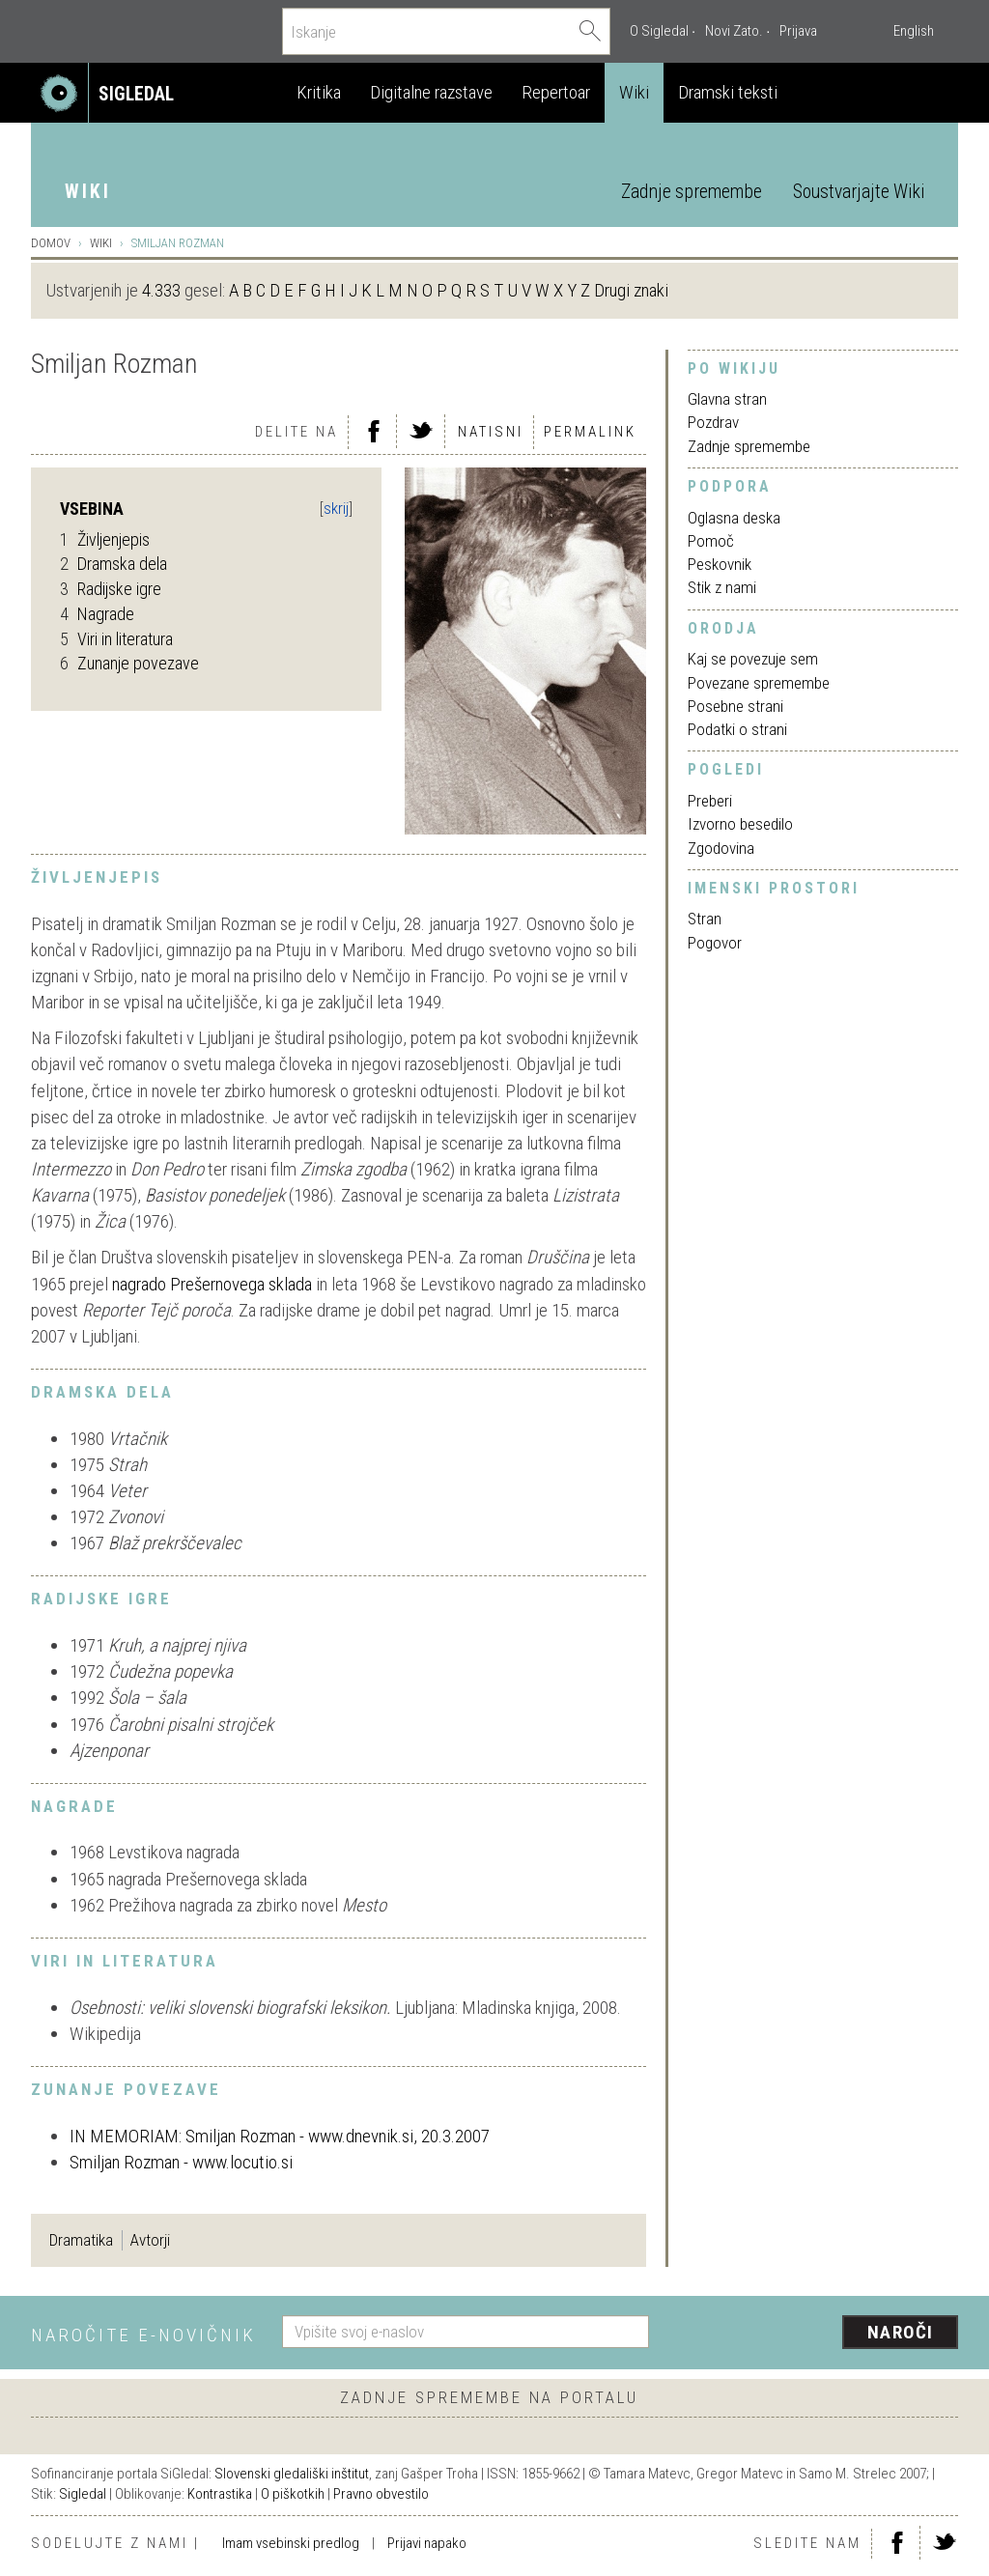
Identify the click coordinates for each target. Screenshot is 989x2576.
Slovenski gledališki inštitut (291, 2473)
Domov (51, 243)
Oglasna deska (734, 517)
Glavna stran (727, 399)
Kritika (319, 92)
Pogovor (715, 942)
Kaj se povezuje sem (753, 658)
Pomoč (711, 541)
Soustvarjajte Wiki (858, 192)
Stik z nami (722, 587)
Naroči (900, 2332)
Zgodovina (721, 848)
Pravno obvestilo (381, 2494)
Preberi (710, 800)
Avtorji (150, 2240)
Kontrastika (219, 2494)
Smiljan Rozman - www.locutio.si (181, 2162)
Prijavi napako (426, 2543)
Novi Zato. (734, 31)
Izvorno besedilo (740, 824)
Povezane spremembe (759, 683)
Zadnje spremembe (691, 192)
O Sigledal (659, 31)
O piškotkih (293, 2494)
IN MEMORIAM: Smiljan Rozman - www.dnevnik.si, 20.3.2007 (280, 2136)
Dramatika (81, 2240)
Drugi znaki (631, 290)
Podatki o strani (737, 729)
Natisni (490, 431)
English (913, 31)
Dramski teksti (727, 92)
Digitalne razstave (431, 92)
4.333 (161, 290)
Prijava (798, 31)
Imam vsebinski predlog (290, 2543)
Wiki (634, 92)
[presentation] (815, 2333)
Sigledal (82, 2494)
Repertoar (556, 92)
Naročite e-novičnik (143, 2335)
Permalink (590, 431)
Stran (704, 918)
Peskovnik (719, 564)
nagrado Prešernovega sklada (212, 1284)
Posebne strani (735, 706)
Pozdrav (713, 422)
